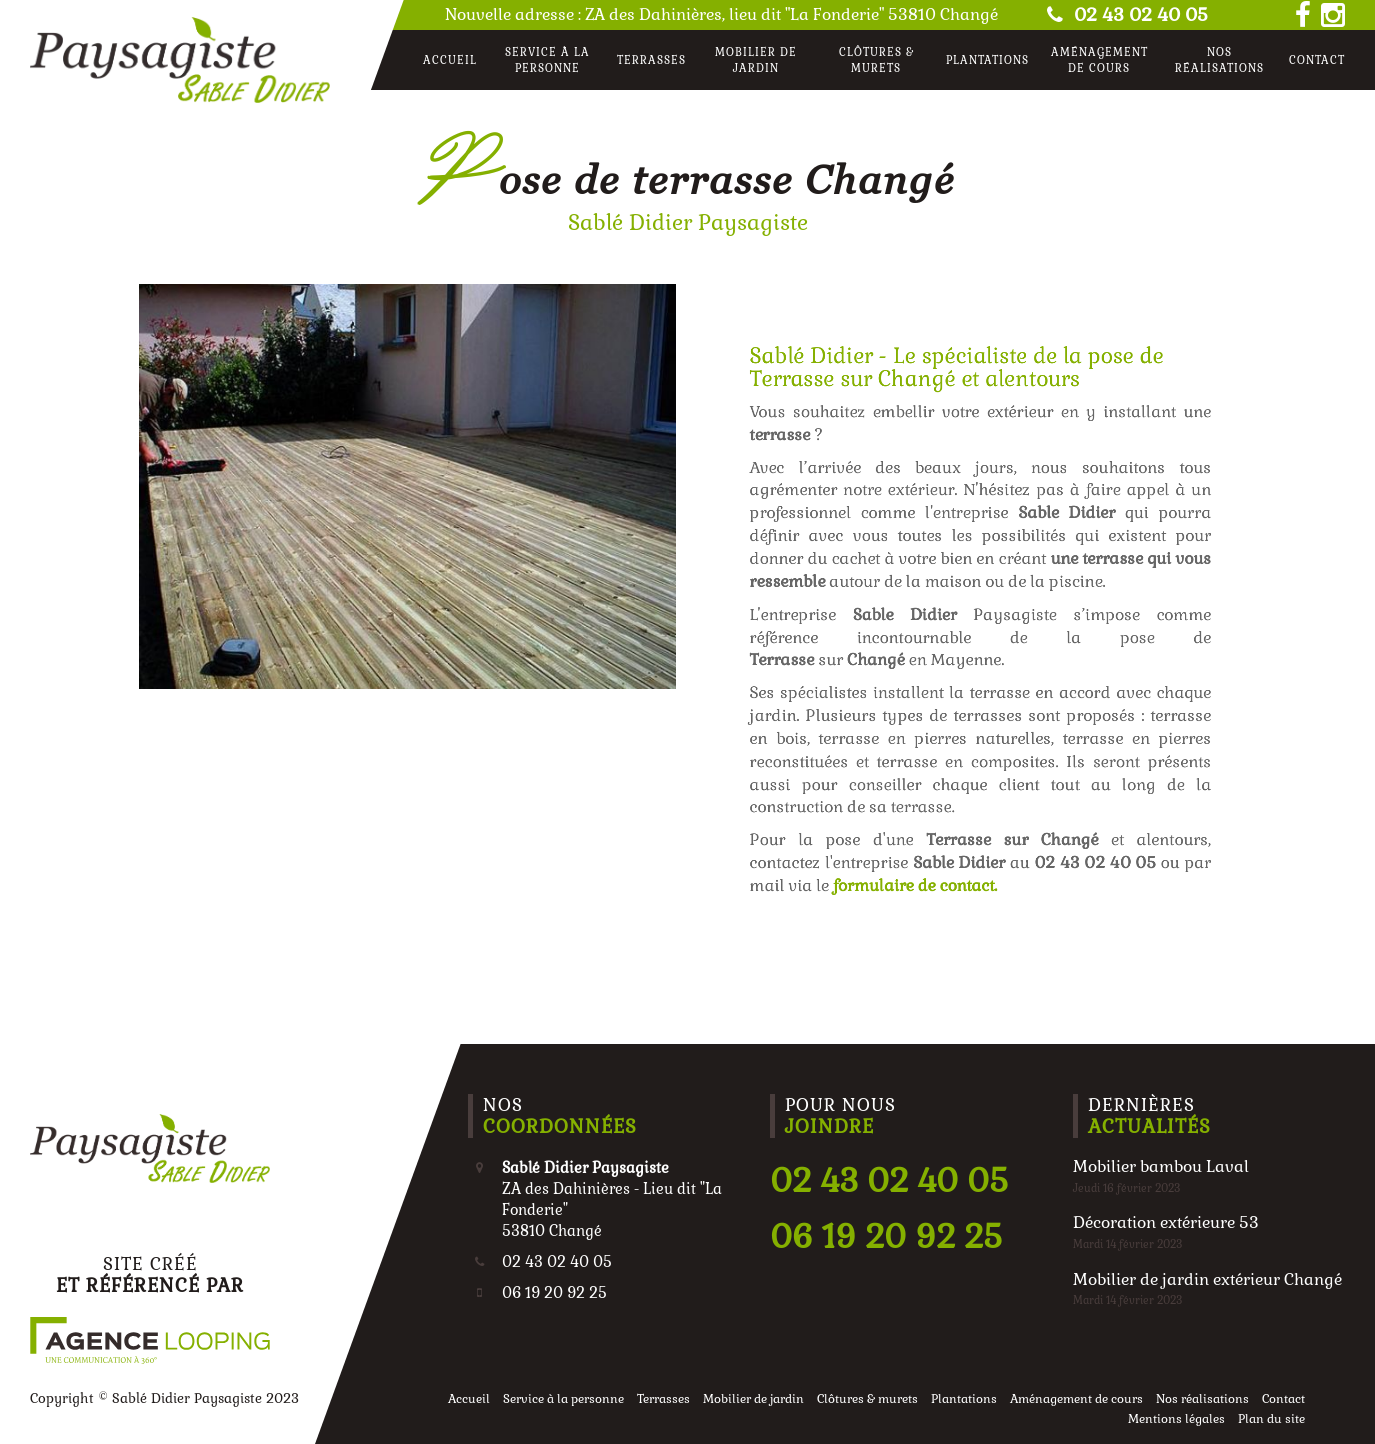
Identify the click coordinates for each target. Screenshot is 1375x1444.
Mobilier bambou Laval (1161, 1166)
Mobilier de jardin (756, 60)
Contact (1317, 60)
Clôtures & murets (876, 60)
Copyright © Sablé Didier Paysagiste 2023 (164, 1398)
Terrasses (651, 60)
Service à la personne (547, 60)
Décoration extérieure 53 (1166, 1222)
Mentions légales (1176, 1419)
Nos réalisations (1219, 60)
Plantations (987, 60)
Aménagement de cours (1099, 60)
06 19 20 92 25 (886, 1236)
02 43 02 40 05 (1125, 14)
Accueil (450, 60)
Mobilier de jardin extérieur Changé (1207, 1279)
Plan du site (1271, 1419)
